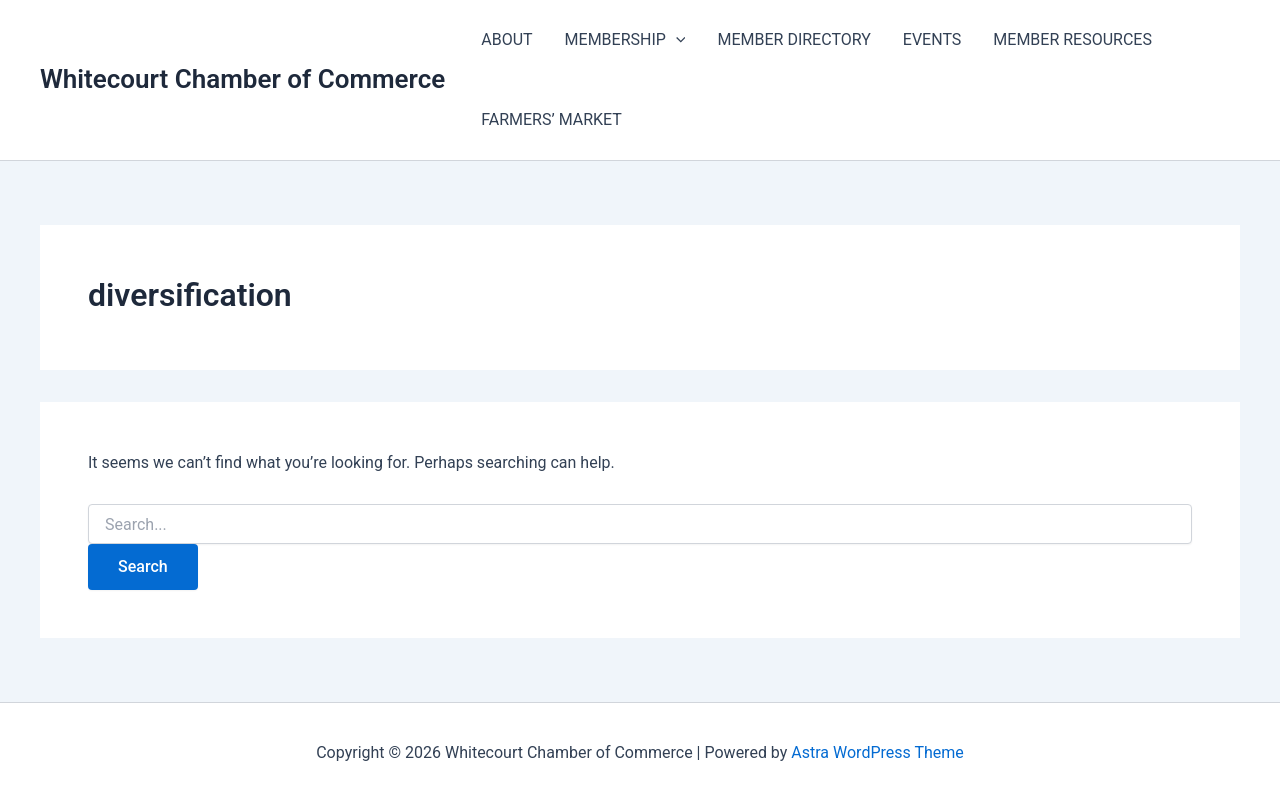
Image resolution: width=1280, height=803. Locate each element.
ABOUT (506, 39)
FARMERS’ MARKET (551, 119)
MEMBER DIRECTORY (793, 39)
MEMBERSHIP (625, 40)
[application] (676, 40)
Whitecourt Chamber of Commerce (242, 79)
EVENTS (932, 39)
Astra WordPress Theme (877, 752)
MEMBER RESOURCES (1072, 39)
